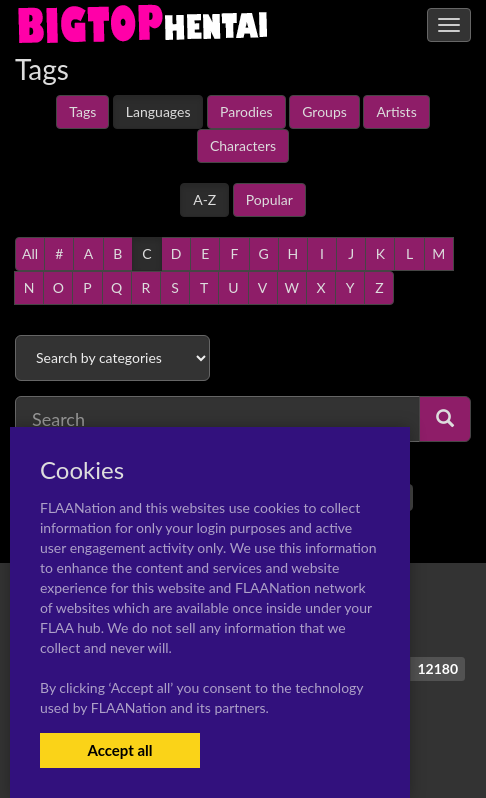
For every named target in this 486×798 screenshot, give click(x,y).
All (30, 253)
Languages (158, 111)
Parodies (246, 111)
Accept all (119, 750)
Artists (396, 111)
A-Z (204, 199)
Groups (324, 111)
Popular (269, 199)
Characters (243, 145)
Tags (82, 111)
